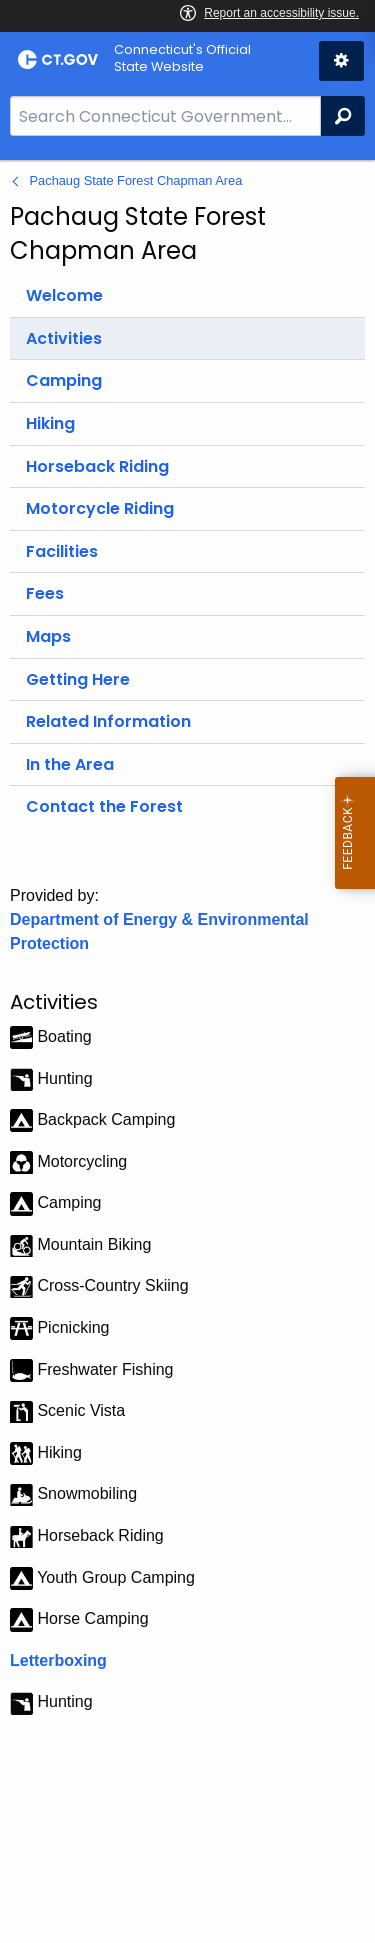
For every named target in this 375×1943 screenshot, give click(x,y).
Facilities (62, 551)
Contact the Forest (104, 806)
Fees (45, 593)
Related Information (108, 721)
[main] (187, 1051)
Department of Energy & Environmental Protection (159, 931)
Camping (64, 380)
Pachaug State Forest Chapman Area (136, 180)
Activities (64, 338)
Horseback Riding (97, 466)
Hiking (50, 423)
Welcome (64, 295)
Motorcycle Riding (100, 508)
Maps (48, 636)
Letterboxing (58, 1660)
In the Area (70, 764)
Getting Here (78, 679)
